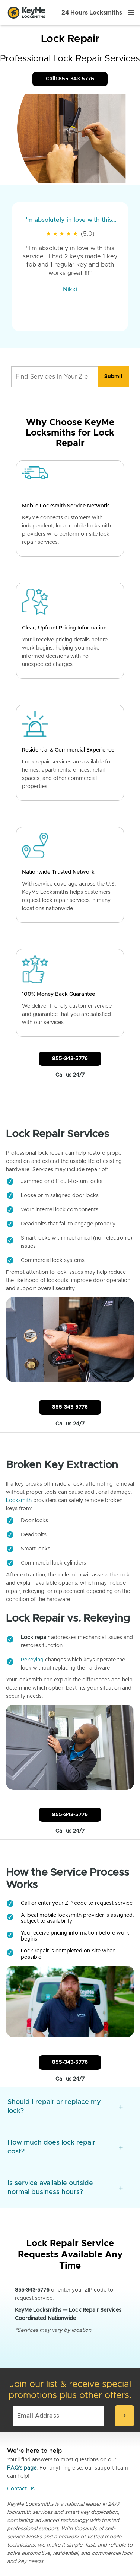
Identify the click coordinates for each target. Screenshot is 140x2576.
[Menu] (131, 12)
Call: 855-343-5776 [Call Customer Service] (70, 79)
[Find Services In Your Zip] (55, 376)
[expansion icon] (121, 2107)
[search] (113, 376)
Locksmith (19, 1500)
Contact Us (21, 2488)
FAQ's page (21, 2468)
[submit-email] (124, 2415)
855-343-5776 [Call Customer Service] (70, 1058)
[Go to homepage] (26, 12)
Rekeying (32, 1659)
